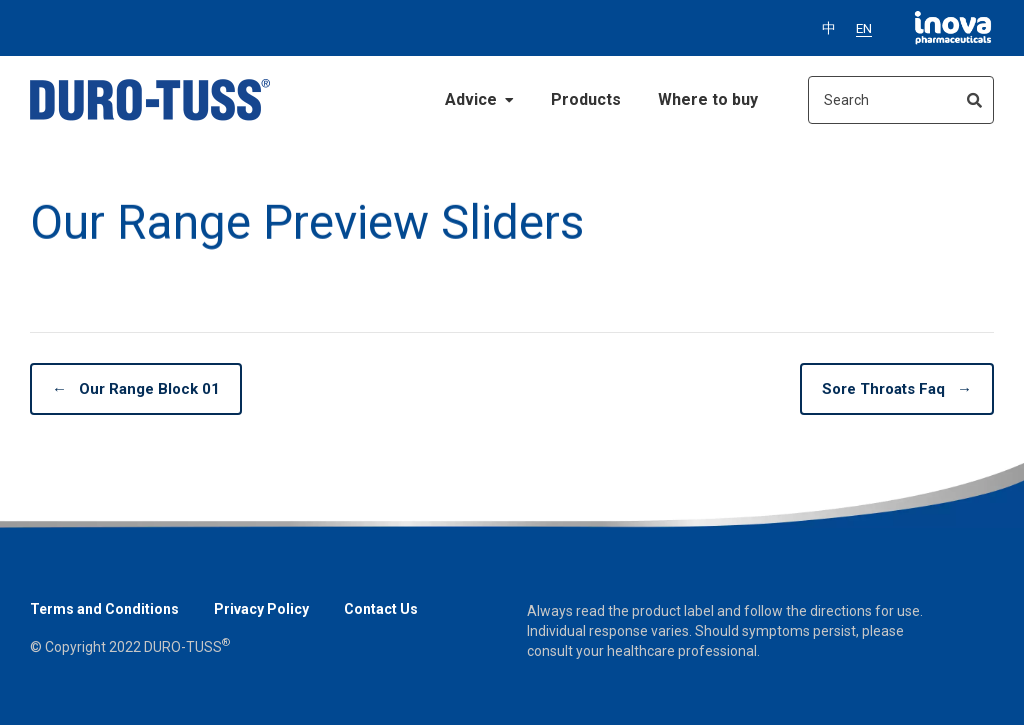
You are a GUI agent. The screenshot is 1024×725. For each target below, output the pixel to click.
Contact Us (381, 609)
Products (586, 99)
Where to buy (708, 99)
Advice (479, 99)
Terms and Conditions (104, 609)
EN (864, 28)
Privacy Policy (261, 609)
